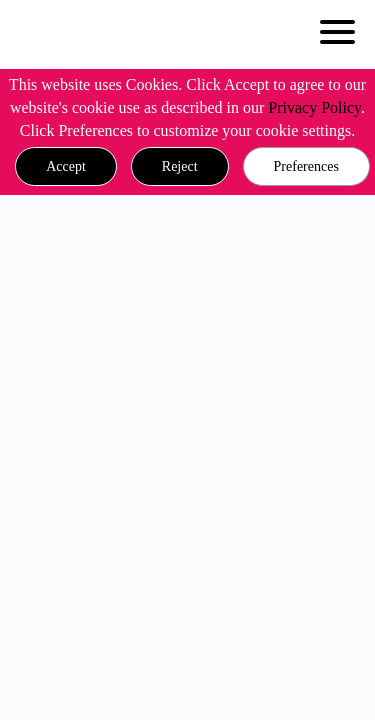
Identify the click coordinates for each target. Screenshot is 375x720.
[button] (66, 167)
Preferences (306, 166)
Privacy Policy (314, 107)
